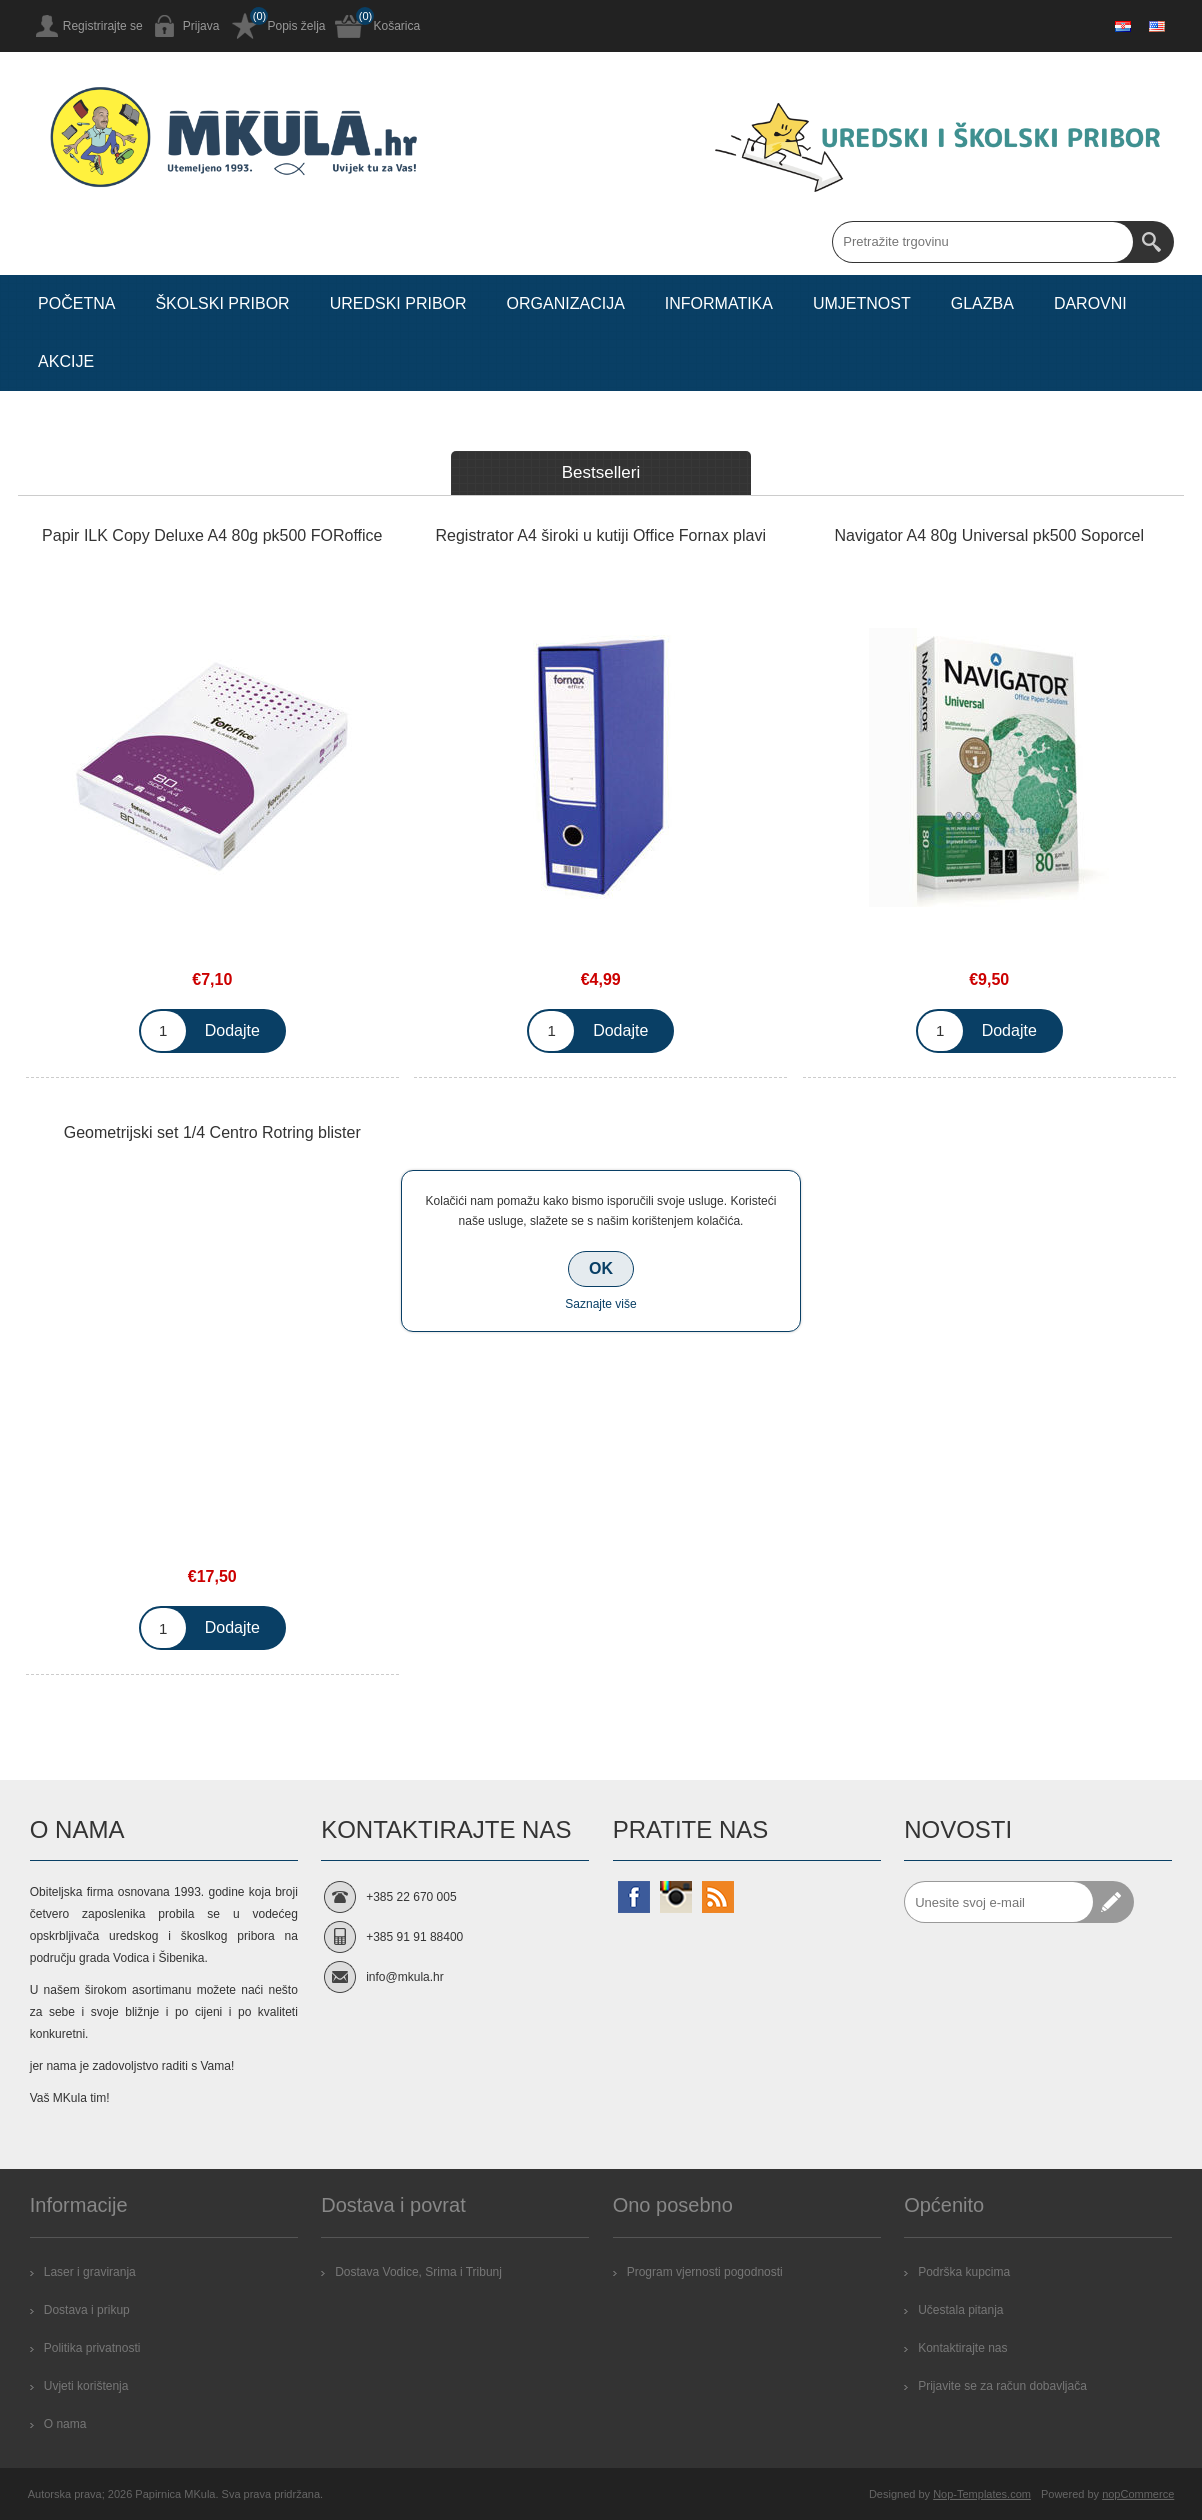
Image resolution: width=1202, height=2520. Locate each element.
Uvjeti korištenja (86, 2386)
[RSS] (718, 1897)
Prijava (201, 26)
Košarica (396, 26)
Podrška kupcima (964, 2272)
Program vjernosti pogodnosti (705, 2272)
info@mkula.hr (405, 1977)
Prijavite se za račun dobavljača (1002, 2386)
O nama (65, 2424)
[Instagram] (676, 1897)
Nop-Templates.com (982, 2494)
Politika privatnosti (92, 2348)
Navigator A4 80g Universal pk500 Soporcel (989, 535)
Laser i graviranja (90, 2272)
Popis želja (296, 26)
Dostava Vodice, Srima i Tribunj (418, 2272)
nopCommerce (1138, 2494)
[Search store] (983, 242)
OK (601, 1268)
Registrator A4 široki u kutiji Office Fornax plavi (600, 535)
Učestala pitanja (960, 2310)
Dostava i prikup (87, 2310)
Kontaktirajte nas (962, 2348)
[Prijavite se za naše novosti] (999, 1902)
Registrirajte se (103, 26)
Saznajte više (600, 1304)
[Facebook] (634, 1897)
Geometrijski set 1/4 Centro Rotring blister (212, 1132)
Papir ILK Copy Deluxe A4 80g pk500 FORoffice (212, 535)
